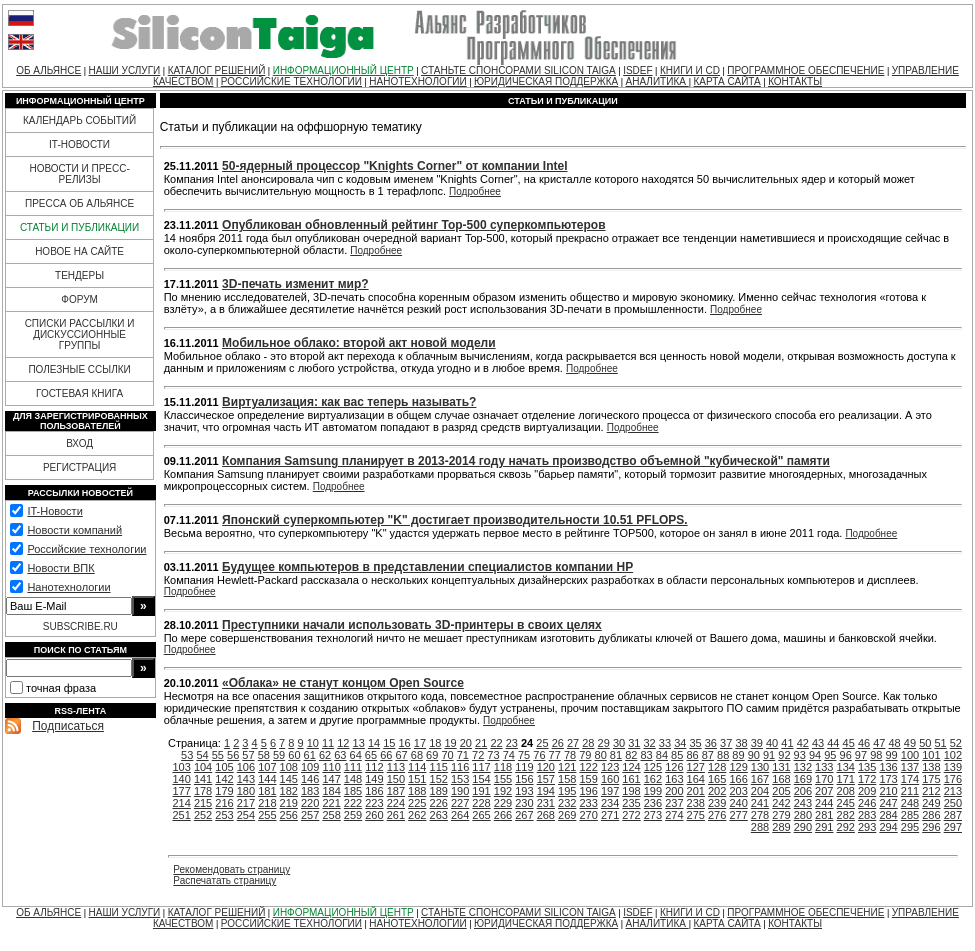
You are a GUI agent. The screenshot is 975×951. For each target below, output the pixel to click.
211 (910, 791)
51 (940, 743)
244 (824, 803)
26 (558, 743)
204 (760, 791)
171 (846, 779)
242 (781, 803)
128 (717, 767)
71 (463, 755)
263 (439, 815)
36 (711, 743)
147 (331, 779)
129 (738, 767)
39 (757, 743)
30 (619, 743)
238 (696, 803)
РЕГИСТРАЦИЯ (79, 467)
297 (953, 827)
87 (708, 755)
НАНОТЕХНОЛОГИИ (417, 81)
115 (439, 767)
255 (267, 815)
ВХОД (79, 443)
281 (824, 815)
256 (289, 815)
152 (439, 779)
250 (953, 803)
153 (460, 779)
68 (417, 755)
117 (481, 767)
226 (439, 803)
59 (279, 755)
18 (435, 743)
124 (631, 767)
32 (650, 743)
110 (331, 767)
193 (524, 791)
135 (867, 767)
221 (331, 803)
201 (696, 791)
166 (738, 779)
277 (738, 815)
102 (953, 755)
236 (653, 803)
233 (588, 803)
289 (781, 827)
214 (181, 803)
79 (585, 755)
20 (466, 743)
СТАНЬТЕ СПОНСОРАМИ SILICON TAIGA (518, 70)
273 (653, 815)
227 (460, 803)
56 (233, 755)
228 (481, 803)
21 (481, 743)
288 (760, 827)
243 (803, 803)
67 (401, 755)
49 (910, 743)
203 (738, 791)
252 (203, 815)
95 (830, 755)
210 (888, 791)
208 (846, 791)
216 (224, 803)
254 (246, 815)
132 (803, 767)
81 (616, 755)
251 (181, 815)
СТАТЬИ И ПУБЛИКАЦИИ (79, 227)
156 (524, 779)
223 (374, 803)
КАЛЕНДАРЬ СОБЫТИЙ (79, 120)
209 (867, 791)
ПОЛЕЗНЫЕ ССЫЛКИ (79, 369)
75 (524, 755)
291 (824, 827)
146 (310, 779)
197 (610, 791)
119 (524, 767)
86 (692, 755)
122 (588, 767)
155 (503, 779)
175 (931, 779)
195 (567, 791)
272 (631, 815)
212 (931, 791)
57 (248, 755)
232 (567, 803)
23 (512, 743)
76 (539, 755)
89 (738, 755)
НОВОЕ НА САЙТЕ (79, 251)
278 (760, 815)
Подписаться (68, 726)
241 (760, 803)
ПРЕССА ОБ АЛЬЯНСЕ (79, 203)
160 (610, 779)
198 (631, 791)
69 (432, 755)
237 (674, 803)
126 (674, 767)
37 (726, 743)
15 (389, 743)
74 (509, 755)
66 (386, 755)
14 (374, 743)
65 (371, 755)
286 (931, 815)
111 (353, 767)
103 (181, 767)
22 (496, 743)
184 (331, 791)
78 (570, 755)
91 (769, 755)
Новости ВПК (60, 568)
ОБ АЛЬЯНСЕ (48, 70)
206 (803, 791)
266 (503, 815)
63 (340, 755)
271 (610, 815)
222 (353, 803)
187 (396, 791)
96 (846, 755)
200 (674, 791)
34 (680, 743)
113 (396, 767)
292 (846, 827)
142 (224, 779)
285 (910, 815)
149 (374, 779)
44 (833, 743)
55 (218, 755)
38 (741, 743)
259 (353, 815)
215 (203, 803)
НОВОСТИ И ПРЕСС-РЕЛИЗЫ (79, 174)
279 (781, 815)
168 (781, 779)
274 (674, 815)
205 (781, 791)
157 (546, 779)
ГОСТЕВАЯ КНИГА (79, 393)
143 (246, 779)
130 (760, 767)
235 (631, 803)
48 (895, 743)
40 (772, 743)
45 (849, 743)
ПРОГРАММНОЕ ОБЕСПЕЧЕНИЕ (805, 70)
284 (888, 815)
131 (781, 767)
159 (588, 779)
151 (417, 779)
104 (203, 767)
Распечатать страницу (224, 880)
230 (524, 803)
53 (187, 755)
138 (931, 767)
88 (723, 755)
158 (567, 779)
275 (696, 815)
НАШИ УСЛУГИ (125, 70)
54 (202, 755)
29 (604, 743)
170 (824, 779)
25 (542, 743)
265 (481, 815)
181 (267, 791)
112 (374, 767)
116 (460, 767)
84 (662, 755)
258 (331, 815)
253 (224, 815)
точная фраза (61, 688)
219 (289, 803)
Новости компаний (74, 530)
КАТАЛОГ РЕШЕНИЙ (217, 70)
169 (803, 779)
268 (546, 815)
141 (203, 779)
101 (931, 755)
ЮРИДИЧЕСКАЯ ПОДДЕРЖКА (546, 81)
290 (803, 827)
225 (417, 803)
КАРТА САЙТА (727, 81)
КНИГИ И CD (690, 70)
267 (524, 815)
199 (653, 791)
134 (846, 767)
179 (224, 791)
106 (246, 767)
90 (754, 755)
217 (246, 803)
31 (634, 743)
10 (313, 743)
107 (267, 767)
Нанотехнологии (68, 587)
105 (224, 767)
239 (717, 803)
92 (784, 755)
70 (447, 755)
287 (953, 815)
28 (588, 743)
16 (405, 743)
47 (879, 743)
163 (674, 779)
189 (439, 791)
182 (289, 791)
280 (803, 815)
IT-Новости (54, 511)
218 (267, 803)
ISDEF (637, 70)
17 (420, 743)
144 (267, 779)
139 (953, 767)
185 (353, 791)
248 (910, 803)
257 (310, 815)
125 (653, 767)
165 (717, 779)
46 (864, 743)
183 (310, 791)
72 (478, 755)
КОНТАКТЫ (795, 81)
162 (653, 779)
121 (567, 767)
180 (246, 791)
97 (861, 755)
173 (888, 779)
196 (588, 791)
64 (356, 755)
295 (910, 827)
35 (695, 743)
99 (891, 755)
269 (567, 815)
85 (677, 755)
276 (717, 815)
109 (310, 767)
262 (417, 815)
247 (888, 803)
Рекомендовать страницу (231, 869)
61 (310, 755)
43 (818, 743)
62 (325, 755)
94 (815, 755)
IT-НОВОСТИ (79, 144)
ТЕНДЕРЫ (79, 275)
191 (481, 791)
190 (460, 791)
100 (910, 755)
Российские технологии (86, 549)
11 (328, 743)
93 (800, 755)
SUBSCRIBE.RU (80, 626)
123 (610, 767)
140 (181, 779)
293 (867, 827)
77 (555, 755)
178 (203, 791)
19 (450, 743)
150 (396, 779)
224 (396, 803)
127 (696, 767)
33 (665, 743)
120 (546, 767)
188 (417, 791)
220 (310, 803)
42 (803, 743)
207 (824, 791)
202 (717, 791)
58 (264, 755)
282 (846, 815)
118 (503, 767)
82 (631, 755)
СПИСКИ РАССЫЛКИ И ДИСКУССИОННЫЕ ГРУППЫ (80, 334)
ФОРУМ (79, 299)
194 (546, 791)
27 (573, 743)
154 (481, 779)
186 (374, 791)
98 (876, 755)
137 (910, 767)
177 (181, 791)
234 (610, 803)
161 (631, 779)
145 (289, 779)
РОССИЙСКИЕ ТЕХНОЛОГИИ (291, 81)
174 (910, 779)
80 (601, 755)
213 (953, 791)
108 (289, 767)
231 (546, 803)
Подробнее (475, 191)
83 (646, 755)
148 (353, 779)
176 (953, 779)
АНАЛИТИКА (657, 81)
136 (888, 767)
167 (760, 779)
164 (696, 779)
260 (374, 815)
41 (787, 743)
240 (738, 803)
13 (359, 743)
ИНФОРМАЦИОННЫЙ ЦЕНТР (343, 70)
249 (931, 803)
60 (294, 755)
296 (931, 827)
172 (867, 779)
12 (343, 743)
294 (888, 827)
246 (867, 803)
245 (846, 803)
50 (925, 743)
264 (460, 815)
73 (493, 755)
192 (503, 791)
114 (417, 767)
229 (503, 803)
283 (867, 815)
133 (824, 767)
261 (396, 815)
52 (956, 743)
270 (588, 815)
